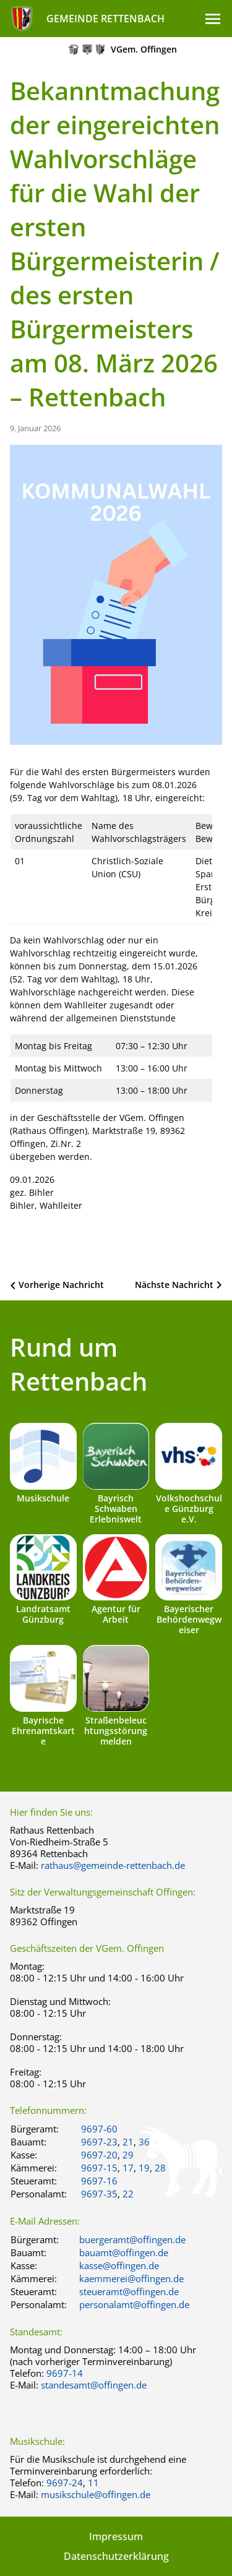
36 (144, 2142)
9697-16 (99, 2181)
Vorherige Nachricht (61, 1284)
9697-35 (99, 2193)
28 (160, 2168)
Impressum (116, 2536)
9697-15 (99, 2168)
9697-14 (64, 2373)
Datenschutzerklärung (116, 2556)
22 (128, 2193)
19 (144, 2168)
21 (128, 2142)
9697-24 (64, 2482)
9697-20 (99, 2155)
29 (128, 2155)
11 (93, 2482)
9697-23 (99, 2142)
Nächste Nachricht (174, 1284)
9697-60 (99, 2129)
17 (128, 2168)
